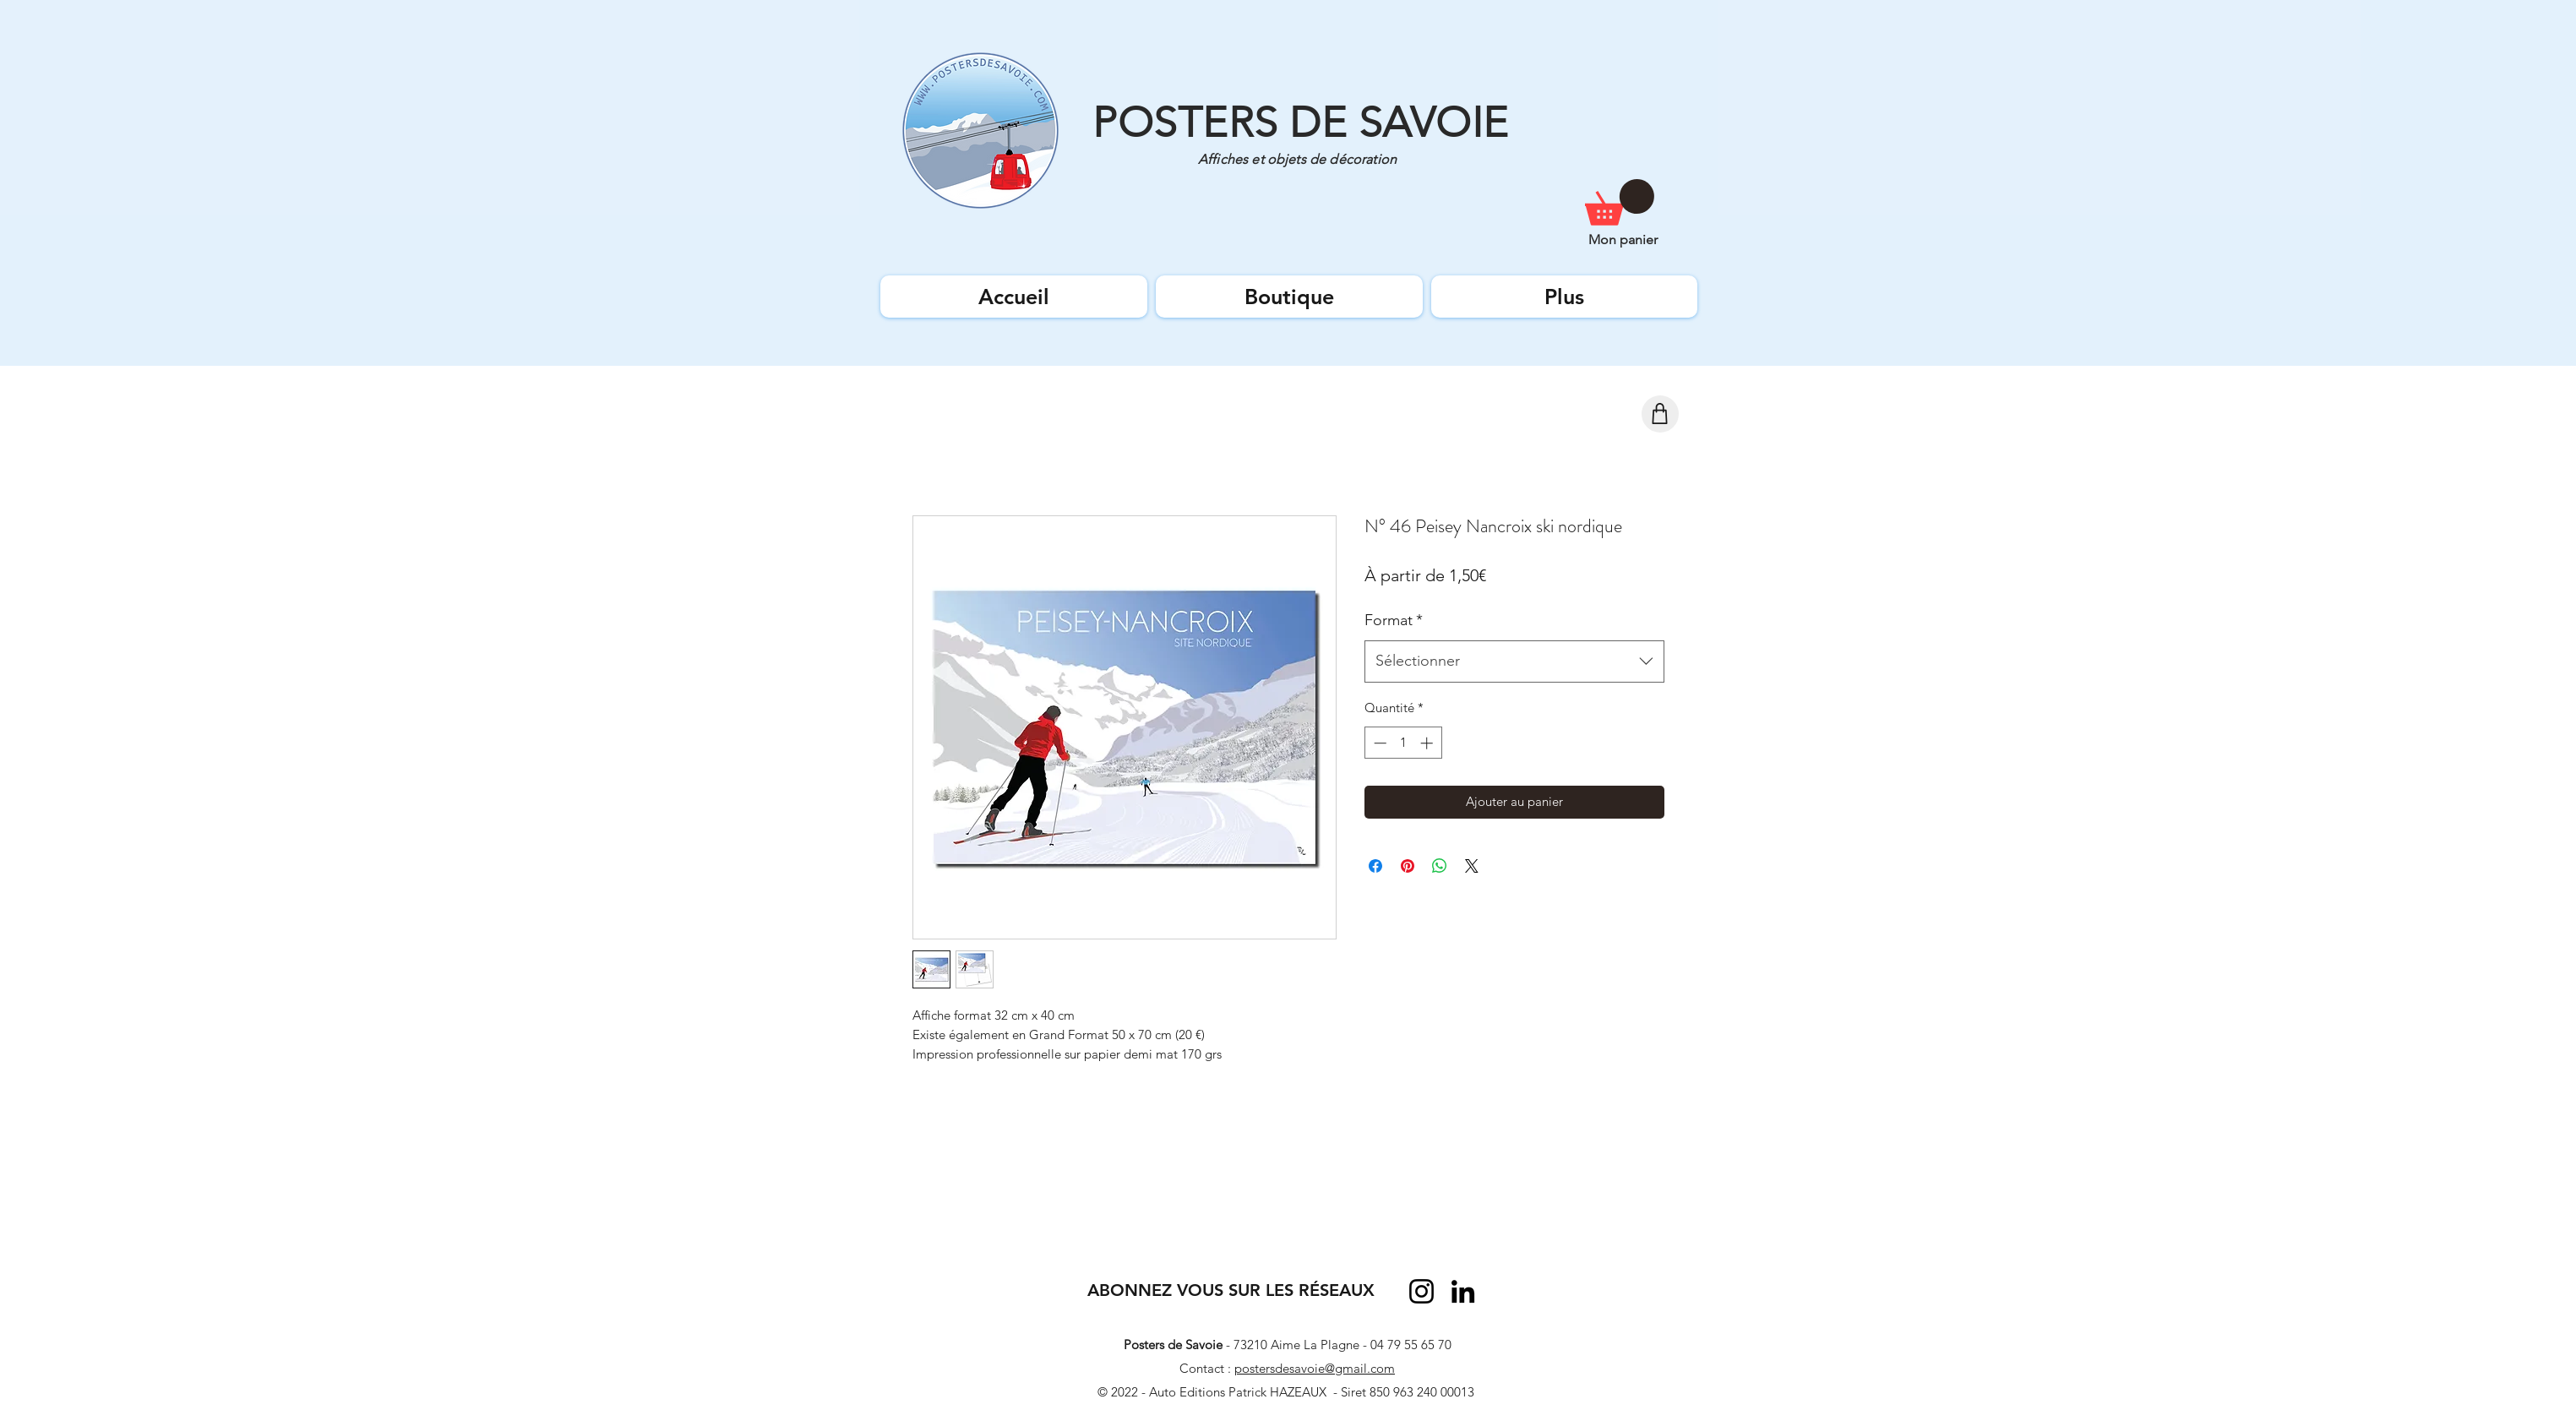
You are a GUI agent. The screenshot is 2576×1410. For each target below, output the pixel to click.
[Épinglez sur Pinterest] (1407, 866)
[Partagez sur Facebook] (1375, 866)
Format (1393, 620)
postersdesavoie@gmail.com (1314, 1368)
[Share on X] (1472, 866)
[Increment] (1428, 743)
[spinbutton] (1403, 743)
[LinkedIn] (1462, 1291)
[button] (1619, 202)
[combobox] (1514, 661)
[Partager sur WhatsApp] (1440, 866)
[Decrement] (1378, 743)
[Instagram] (1421, 1291)
